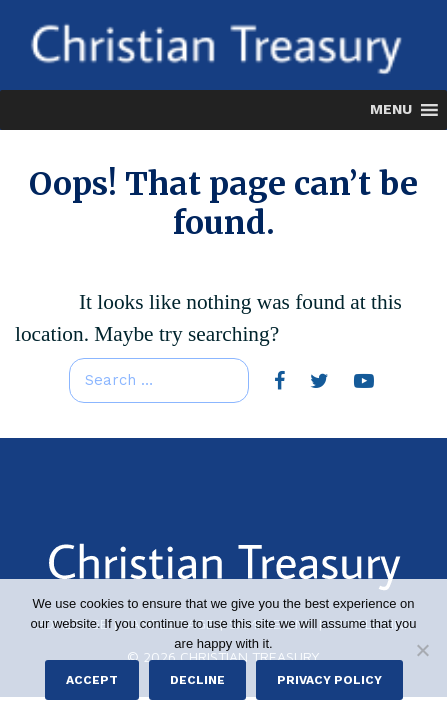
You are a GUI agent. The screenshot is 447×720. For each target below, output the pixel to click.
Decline (197, 680)
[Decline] (422, 650)
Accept (92, 680)
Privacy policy (329, 680)
